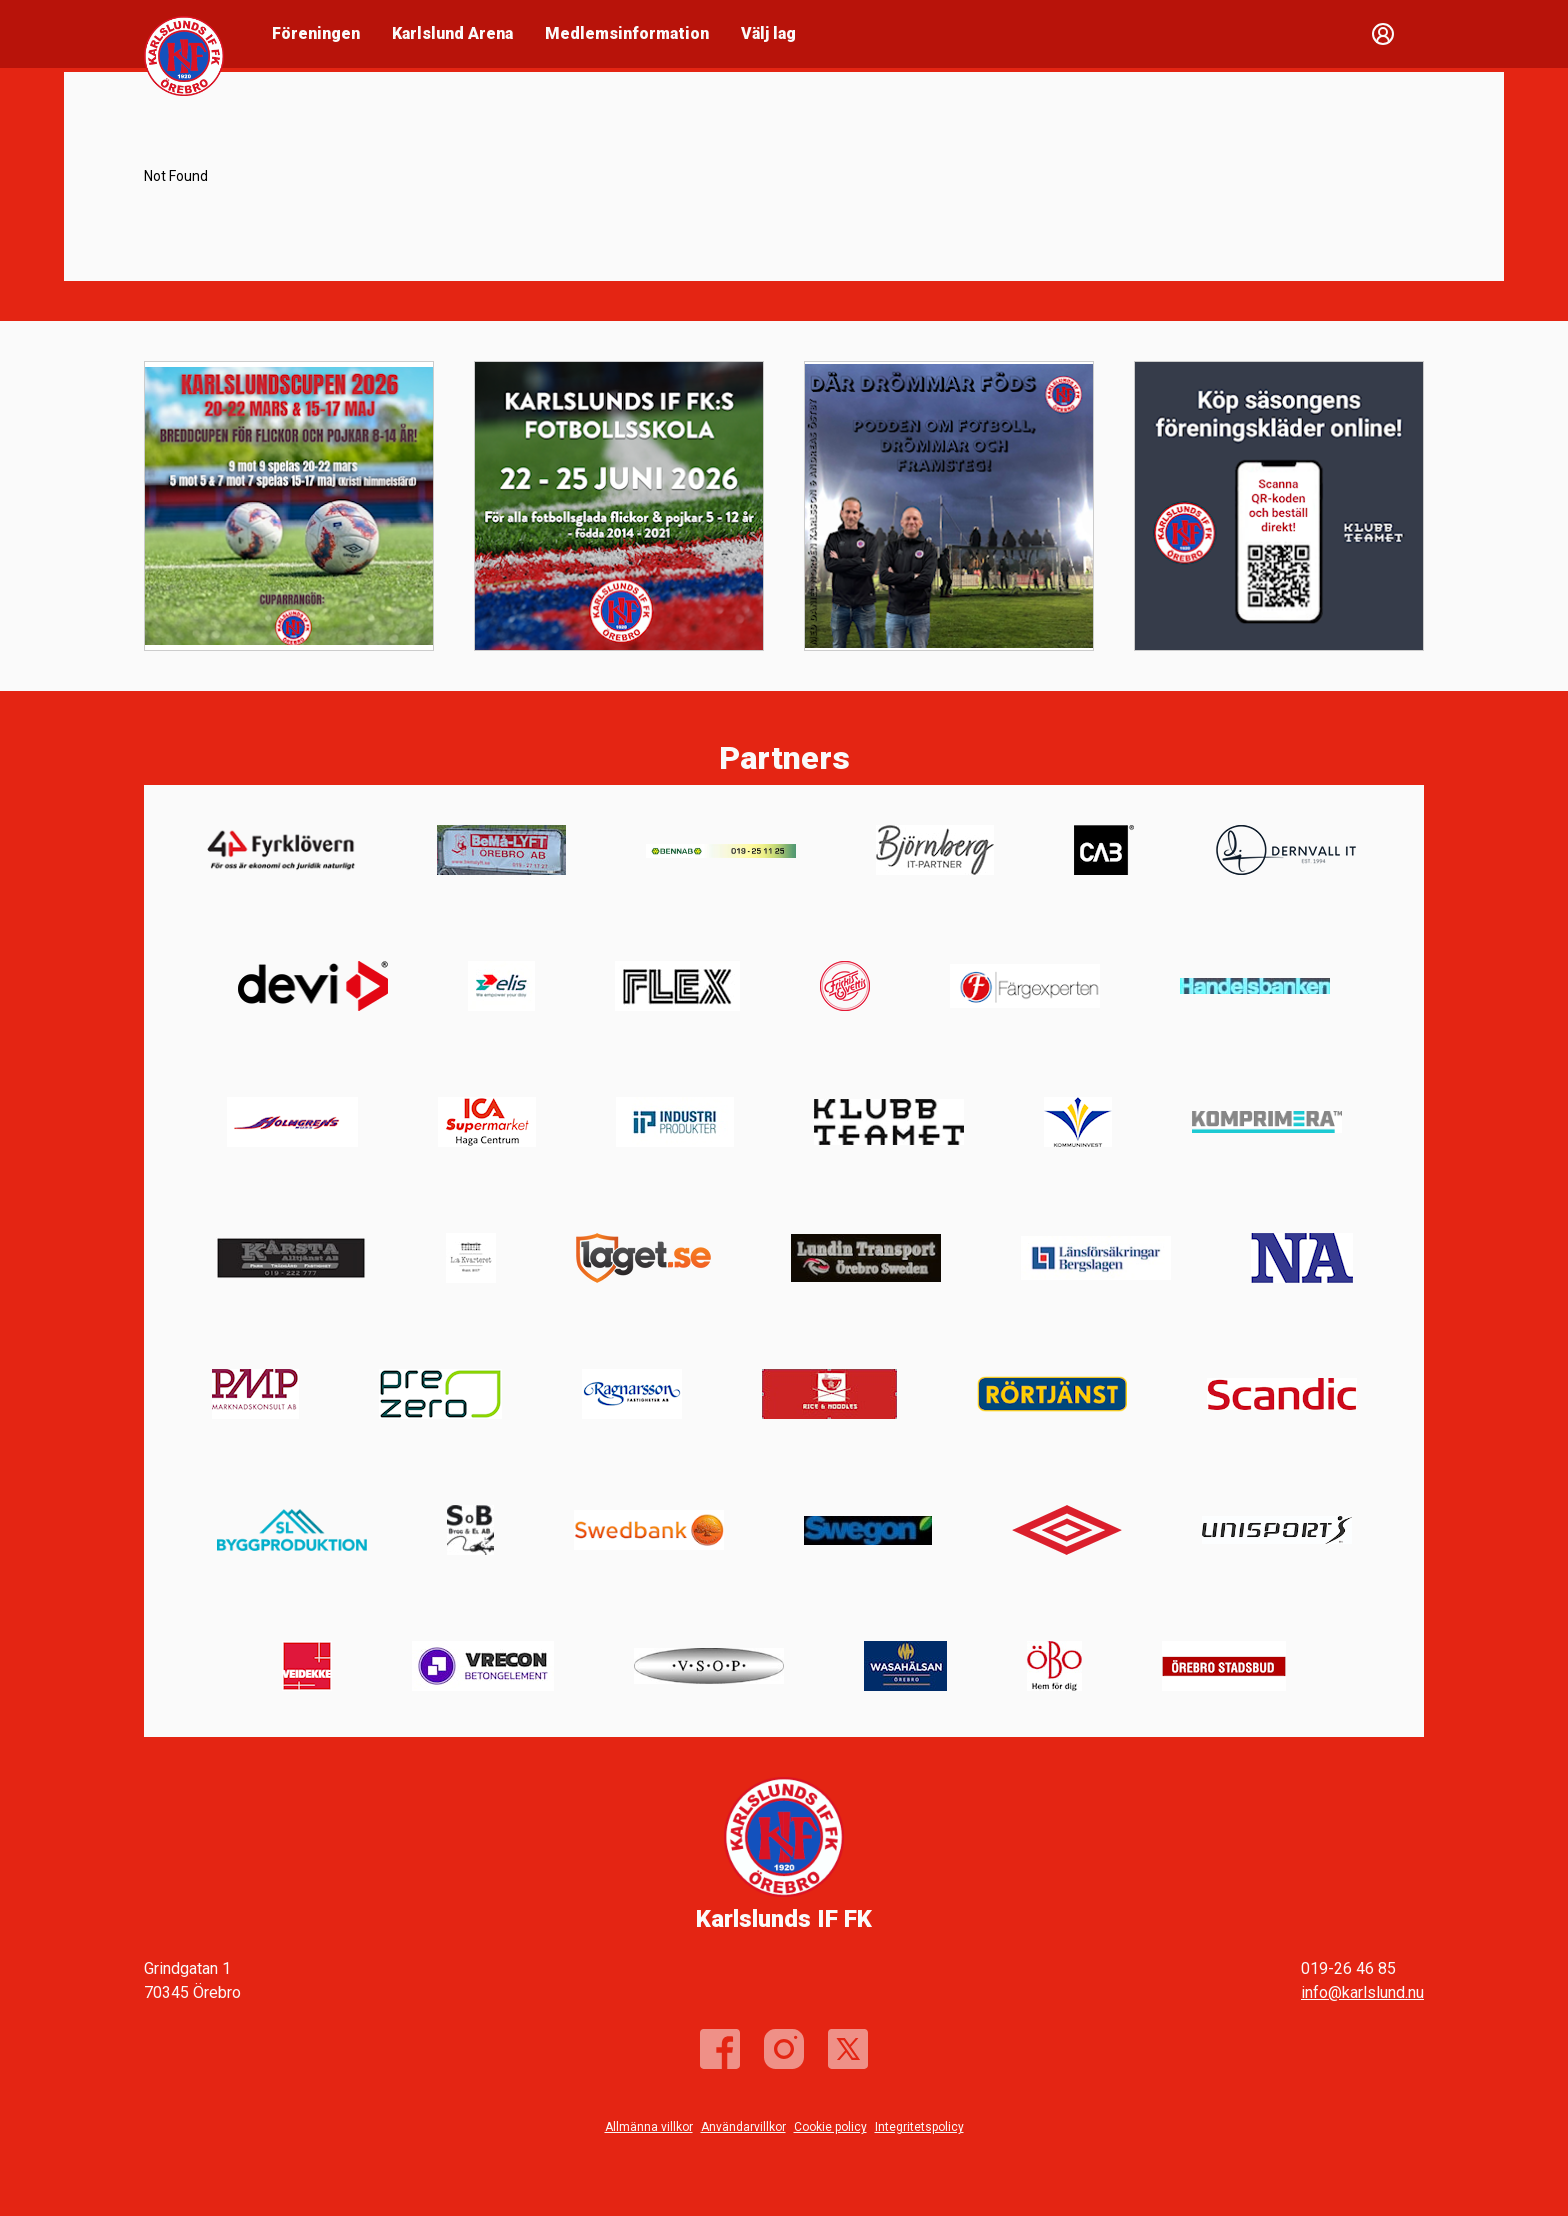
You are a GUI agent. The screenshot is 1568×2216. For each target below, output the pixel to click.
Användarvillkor (743, 2127)
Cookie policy (830, 2127)
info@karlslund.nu (1362, 1992)
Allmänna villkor (649, 2127)
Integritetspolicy (919, 2127)
